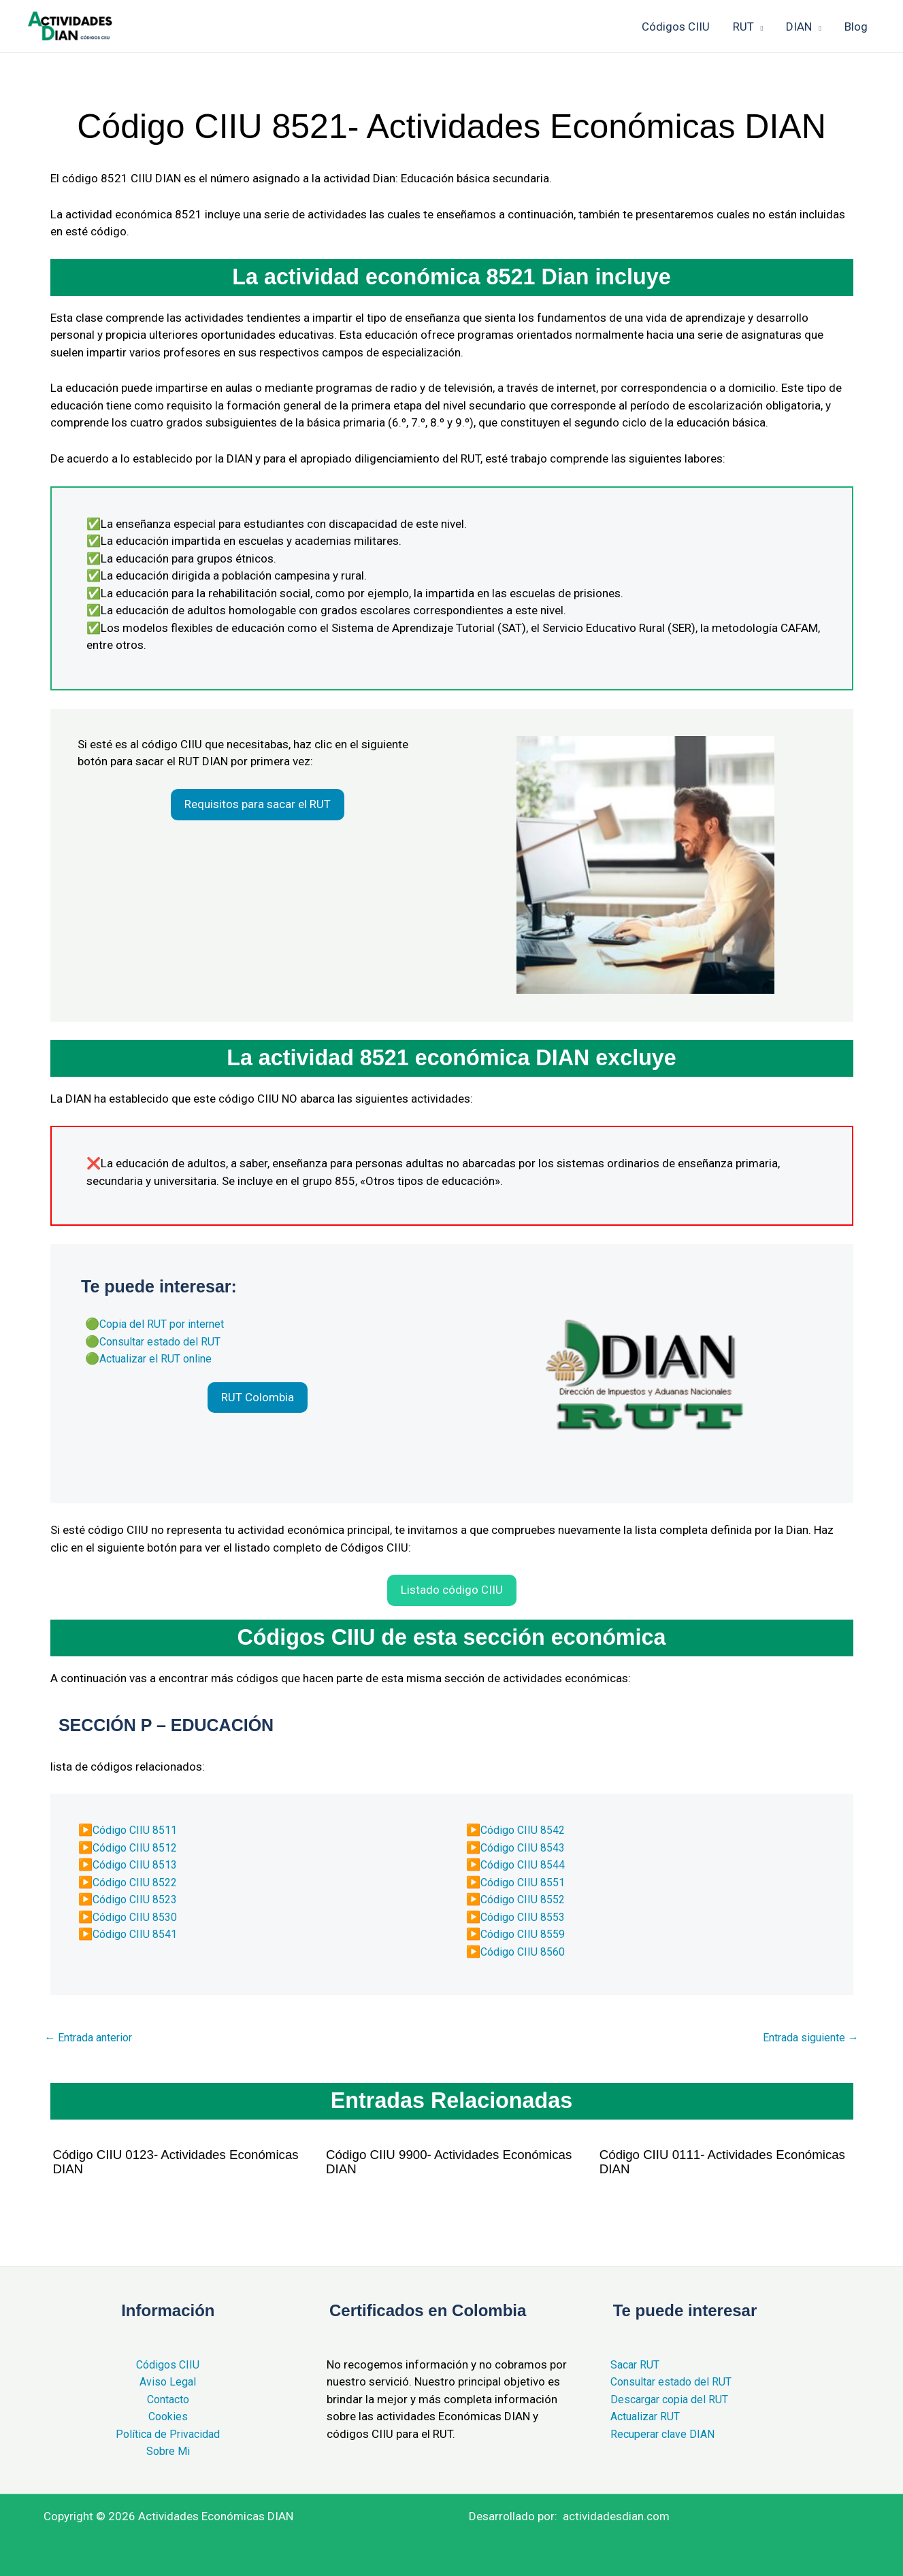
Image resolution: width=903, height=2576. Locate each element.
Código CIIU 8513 (138, 1864)
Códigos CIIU (168, 2364)
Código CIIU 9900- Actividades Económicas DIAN (418, 2161)
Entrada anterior (93, 2038)
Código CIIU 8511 (138, 1829)
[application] (759, 27)
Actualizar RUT (648, 2416)
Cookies (167, 2416)
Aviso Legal (167, 2381)
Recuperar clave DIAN (665, 2434)
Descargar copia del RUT (673, 2399)
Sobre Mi (168, 2451)
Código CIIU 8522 (138, 1881)
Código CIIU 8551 (526, 1881)
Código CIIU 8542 (526, 1829)
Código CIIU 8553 (526, 1915)
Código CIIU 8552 (526, 1898)
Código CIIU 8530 (138, 1915)
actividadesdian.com (616, 2516)
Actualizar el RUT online (159, 1358)
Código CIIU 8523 (138, 1898)
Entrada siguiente (807, 2038)
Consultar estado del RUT (164, 1341)
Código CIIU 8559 (526, 1933)
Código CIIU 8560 (526, 1950)
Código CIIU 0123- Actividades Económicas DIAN (144, 2161)
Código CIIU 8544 (526, 1864)
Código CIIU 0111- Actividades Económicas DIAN (692, 2161)
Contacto (168, 2399)
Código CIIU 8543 (526, 1846)
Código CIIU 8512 (138, 1846)
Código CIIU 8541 (138, 1933)
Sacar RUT (636, 2364)
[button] (257, 804)
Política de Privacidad (168, 2434)
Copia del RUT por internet (166, 1323)
